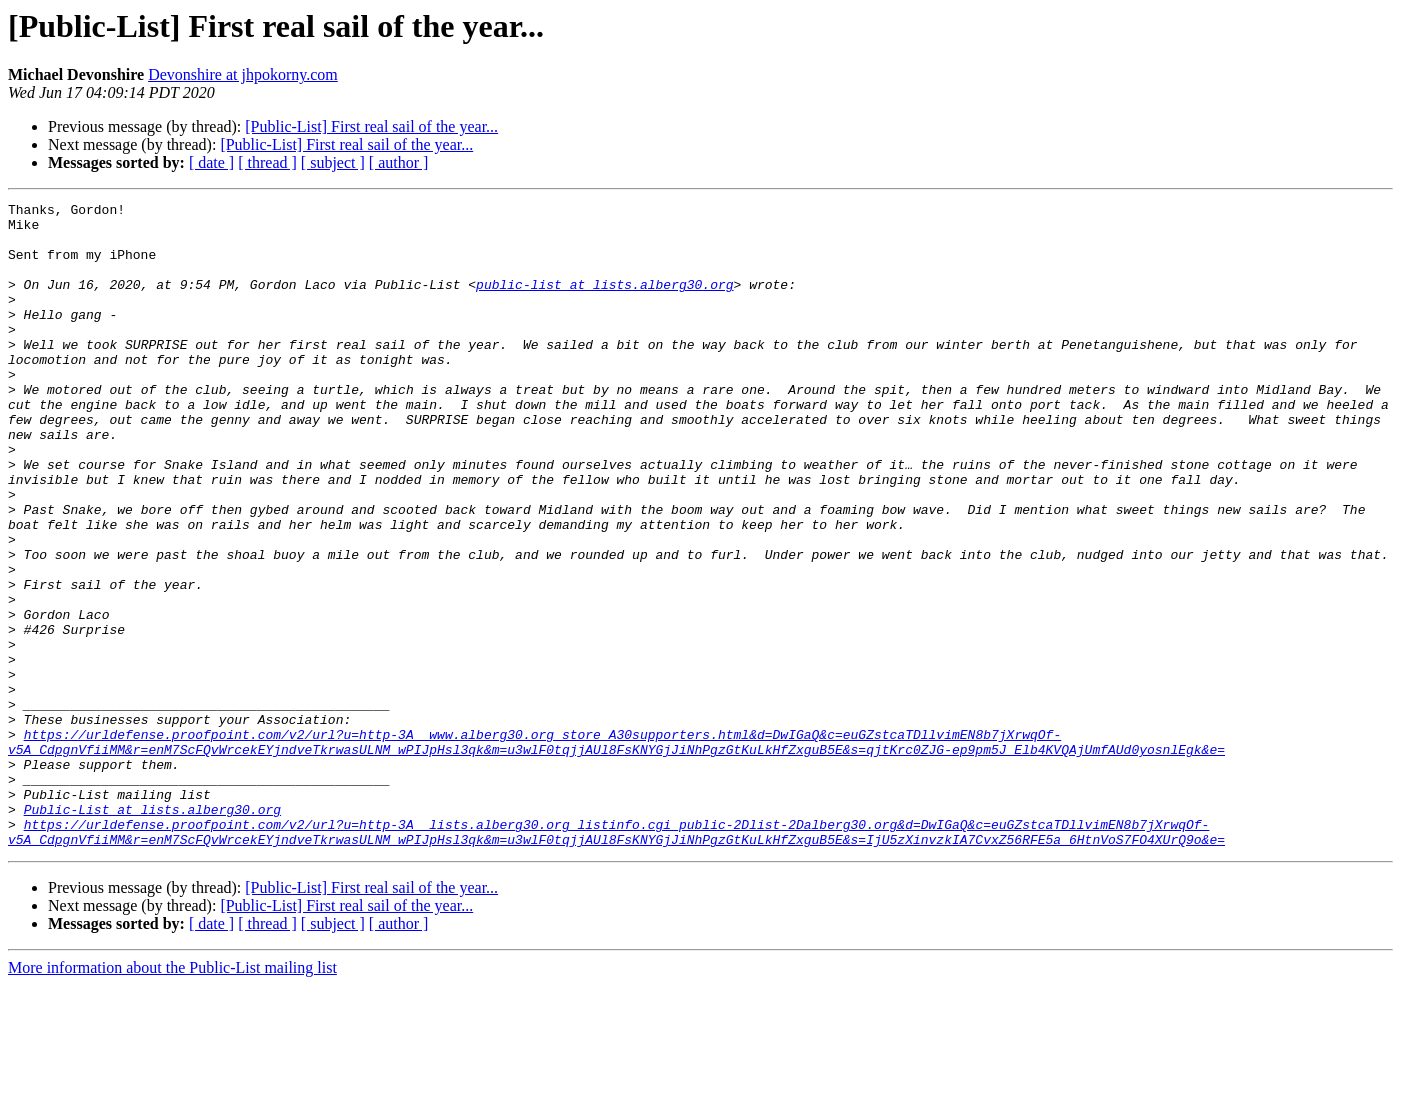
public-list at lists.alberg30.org (604, 302)
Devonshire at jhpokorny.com (243, 74)
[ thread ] (267, 162)
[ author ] (399, 162)
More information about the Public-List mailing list (172, 1096)
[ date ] (211, 162)
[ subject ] (333, 162)
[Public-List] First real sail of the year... (371, 126)
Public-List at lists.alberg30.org (152, 932)
